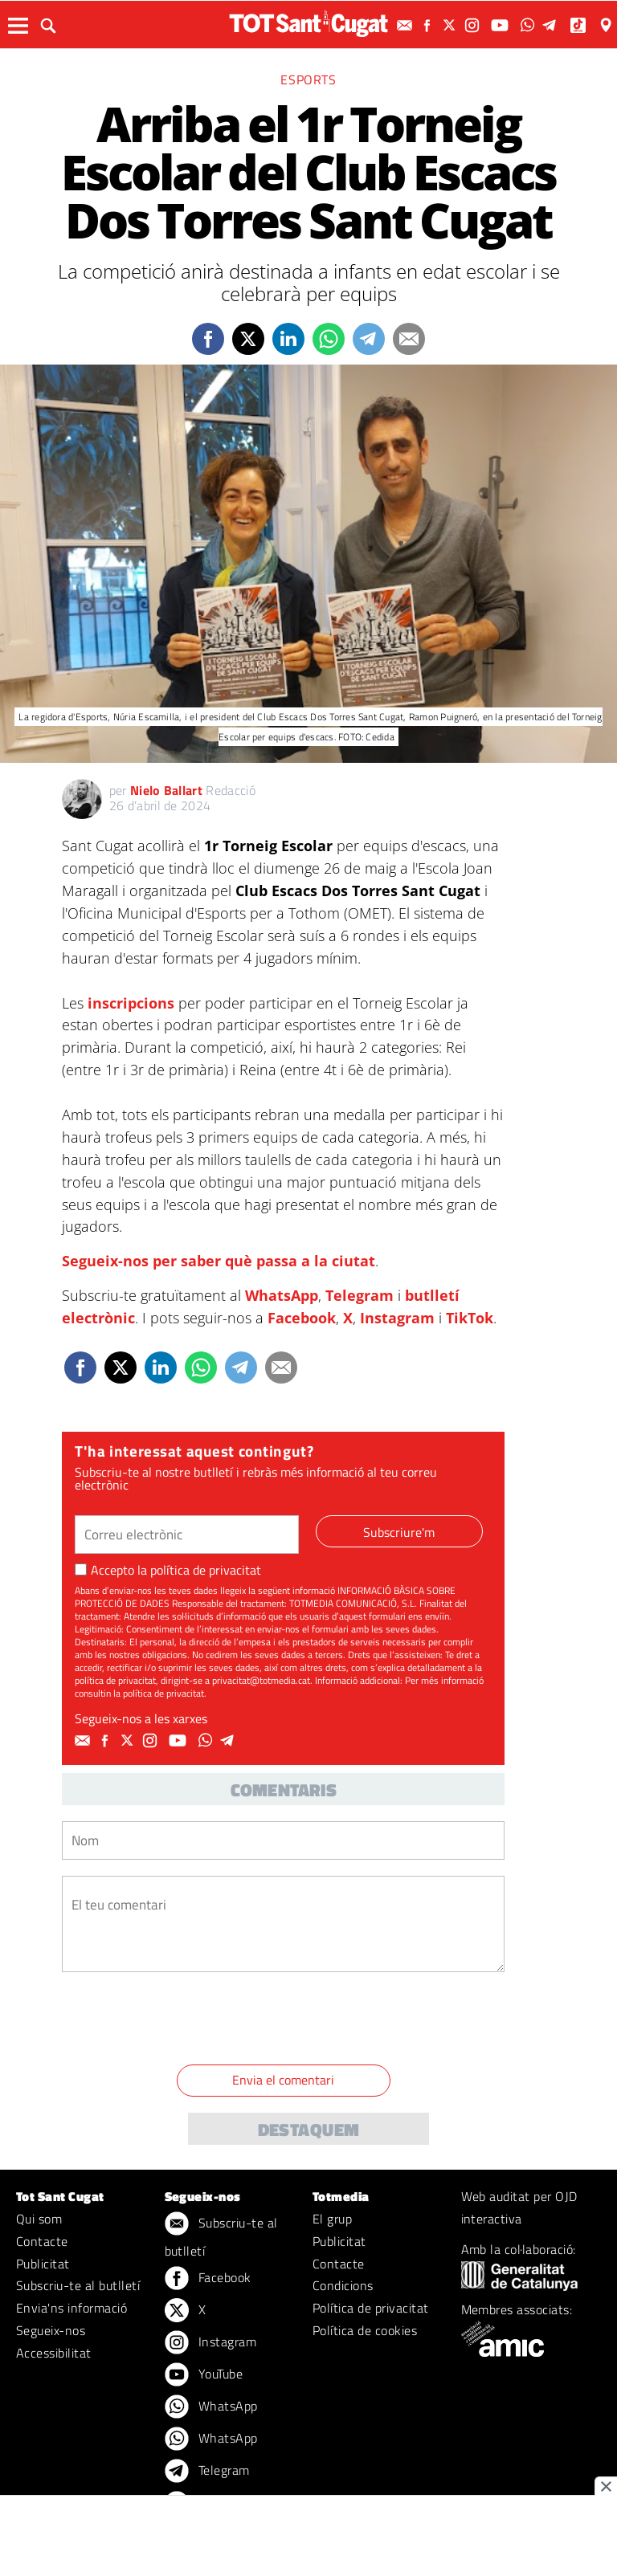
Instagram (397, 1317)
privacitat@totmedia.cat (261, 1680)
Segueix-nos (50, 2330)
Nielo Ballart (166, 790)
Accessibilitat (54, 2352)
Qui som (39, 2218)
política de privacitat (205, 1569)
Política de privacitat (371, 2307)
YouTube (204, 2375)
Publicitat (43, 2263)
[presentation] (184, 2021)
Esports (308, 79)
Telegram (359, 1295)
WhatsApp (281, 1295)
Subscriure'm (399, 1532)
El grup (332, 2218)
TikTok (469, 1317)
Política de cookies (365, 2330)
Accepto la (168, 1569)
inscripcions (131, 1003)
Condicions (343, 2285)
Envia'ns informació (71, 2307)
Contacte (42, 2241)
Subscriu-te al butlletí (78, 2285)
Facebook (302, 1317)
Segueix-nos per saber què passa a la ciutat (218, 1260)
